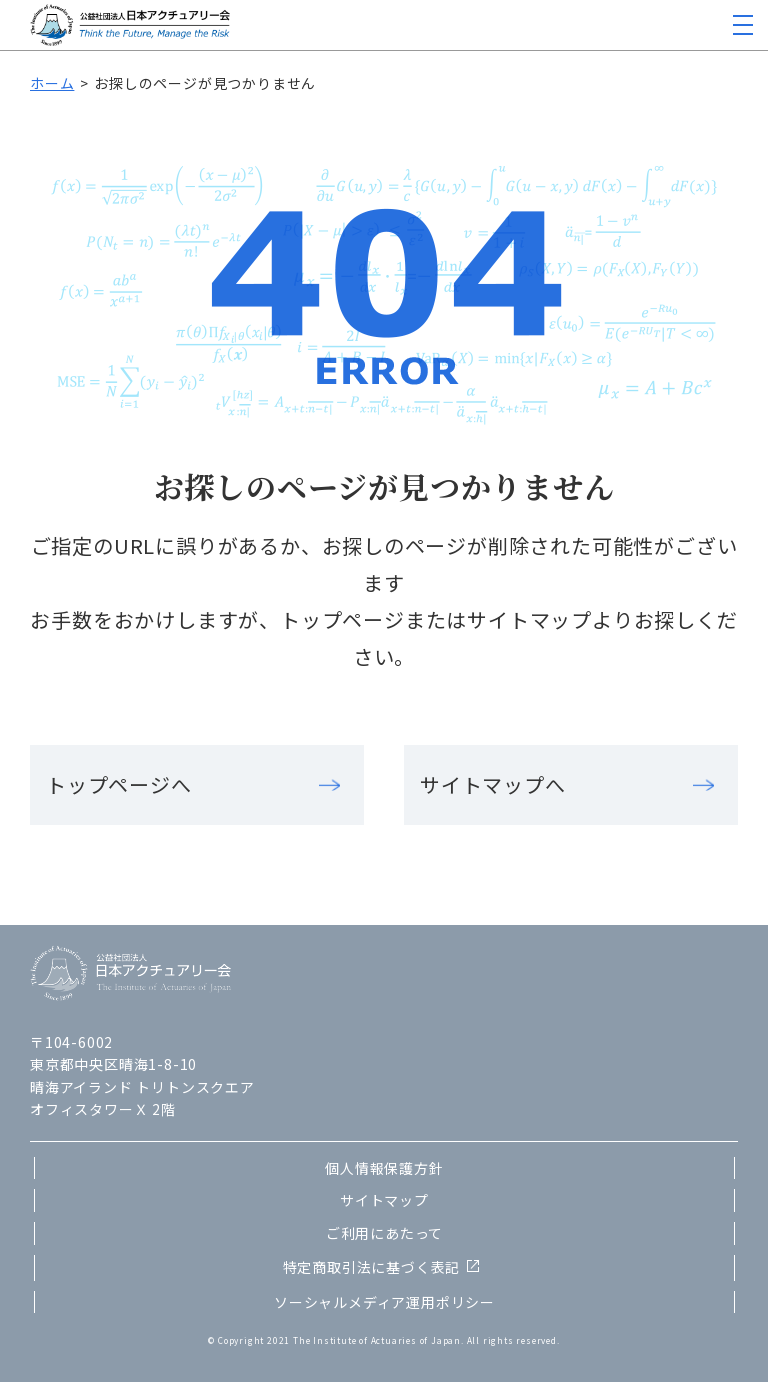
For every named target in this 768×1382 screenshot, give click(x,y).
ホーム (52, 83)
